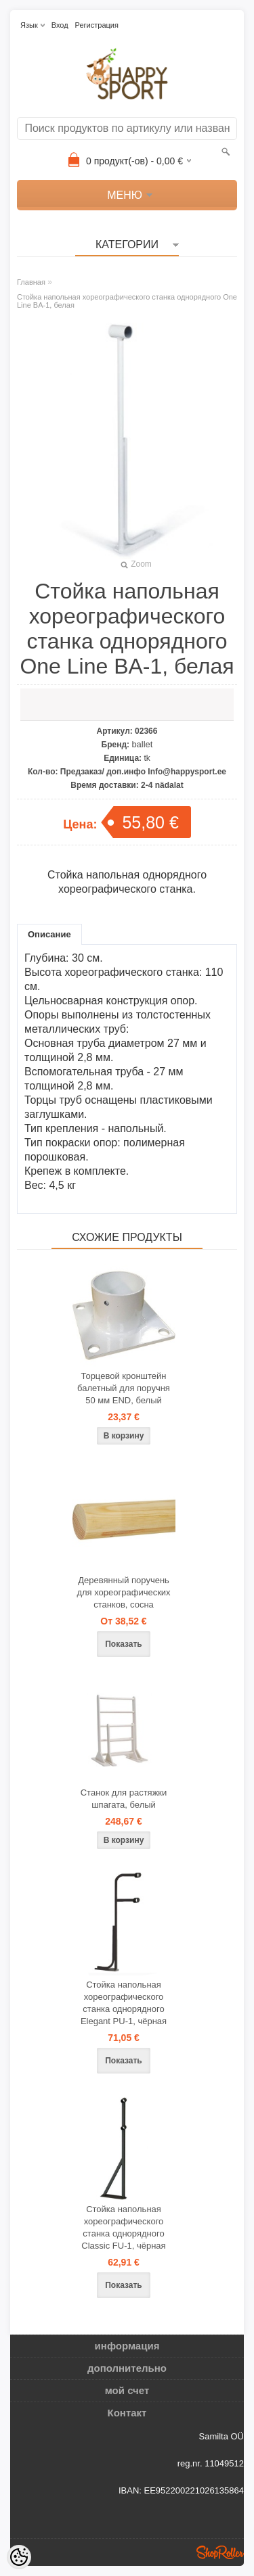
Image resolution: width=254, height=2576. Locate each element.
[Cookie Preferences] (19, 2557)
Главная (31, 282)
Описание (49, 934)
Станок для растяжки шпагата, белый (124, 1798)
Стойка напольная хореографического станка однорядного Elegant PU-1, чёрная (124, 2003)
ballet (141, 744)
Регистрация (97, 25)
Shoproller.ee (220, 2552)
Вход (59, 25)
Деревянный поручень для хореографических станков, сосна (123, 1592)
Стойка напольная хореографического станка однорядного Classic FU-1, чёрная (123, 2227)
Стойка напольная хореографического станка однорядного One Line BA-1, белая (127, 301)
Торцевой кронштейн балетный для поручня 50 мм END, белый (123, 1388)
